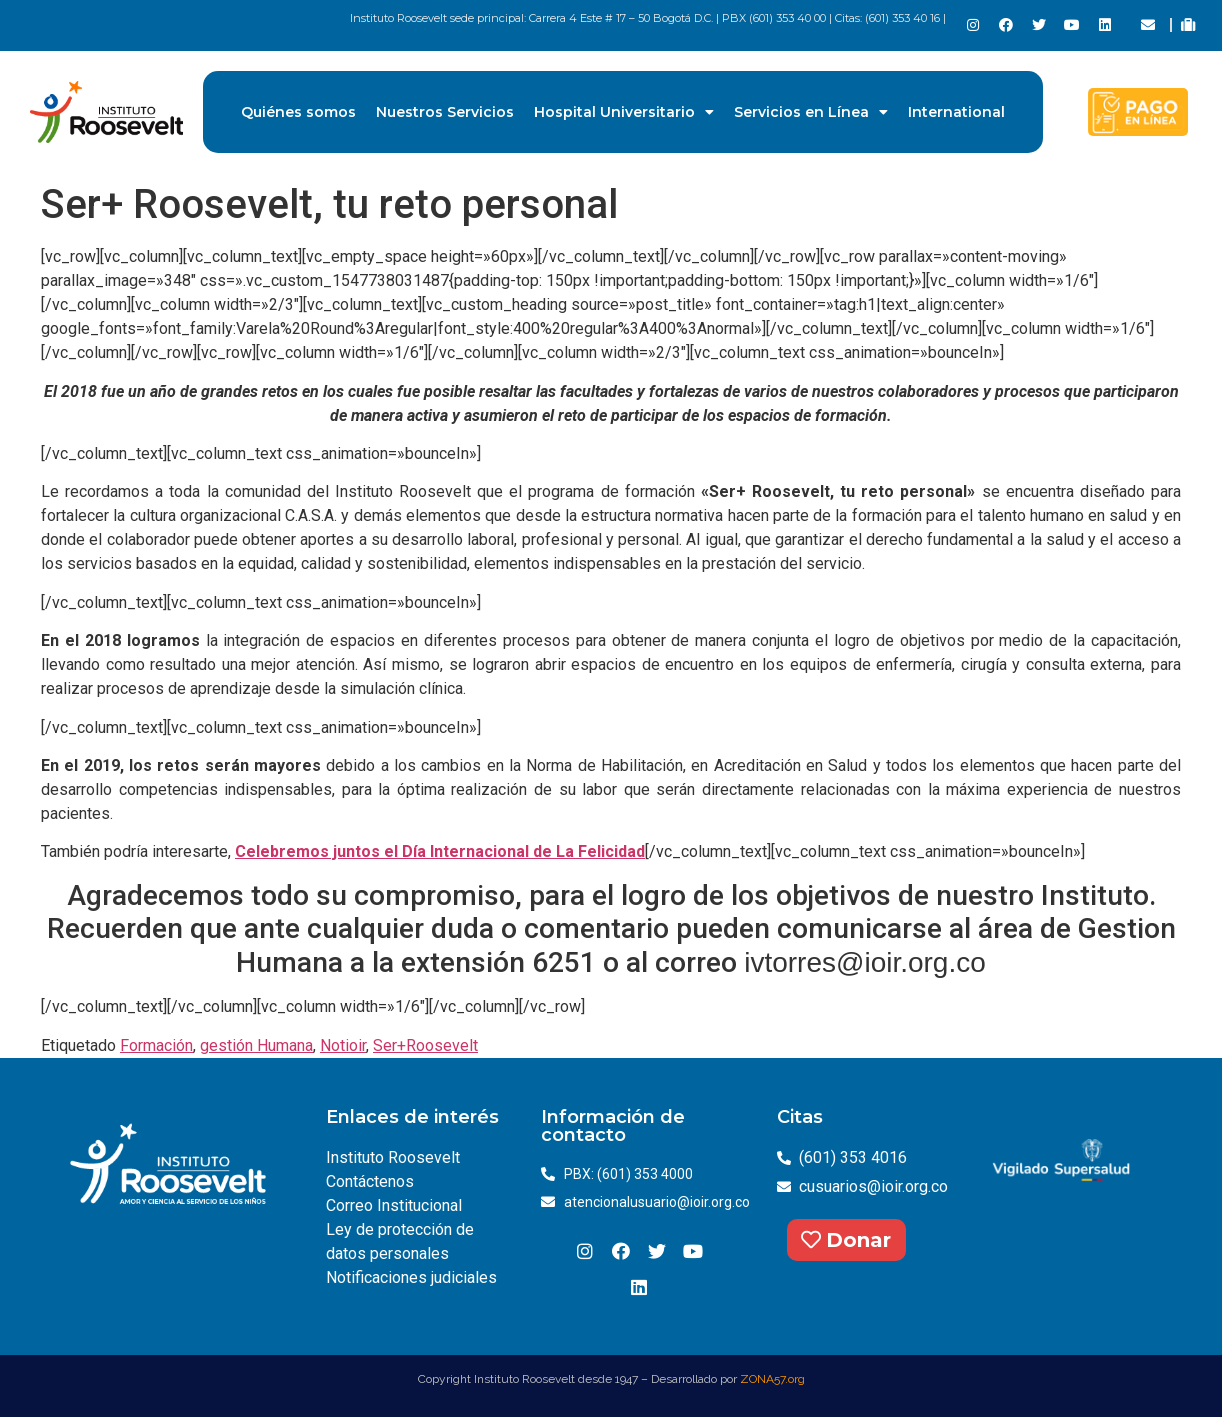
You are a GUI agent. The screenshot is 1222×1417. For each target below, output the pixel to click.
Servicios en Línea (811, 112)
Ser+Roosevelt (425, 1045)
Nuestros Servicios (445, 112)
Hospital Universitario (624, 112)
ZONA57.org (772, 1379)
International (956, 112)
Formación (156, 1045)
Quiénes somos (298, 112)
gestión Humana (256, 1045)
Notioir (343, 1045)
